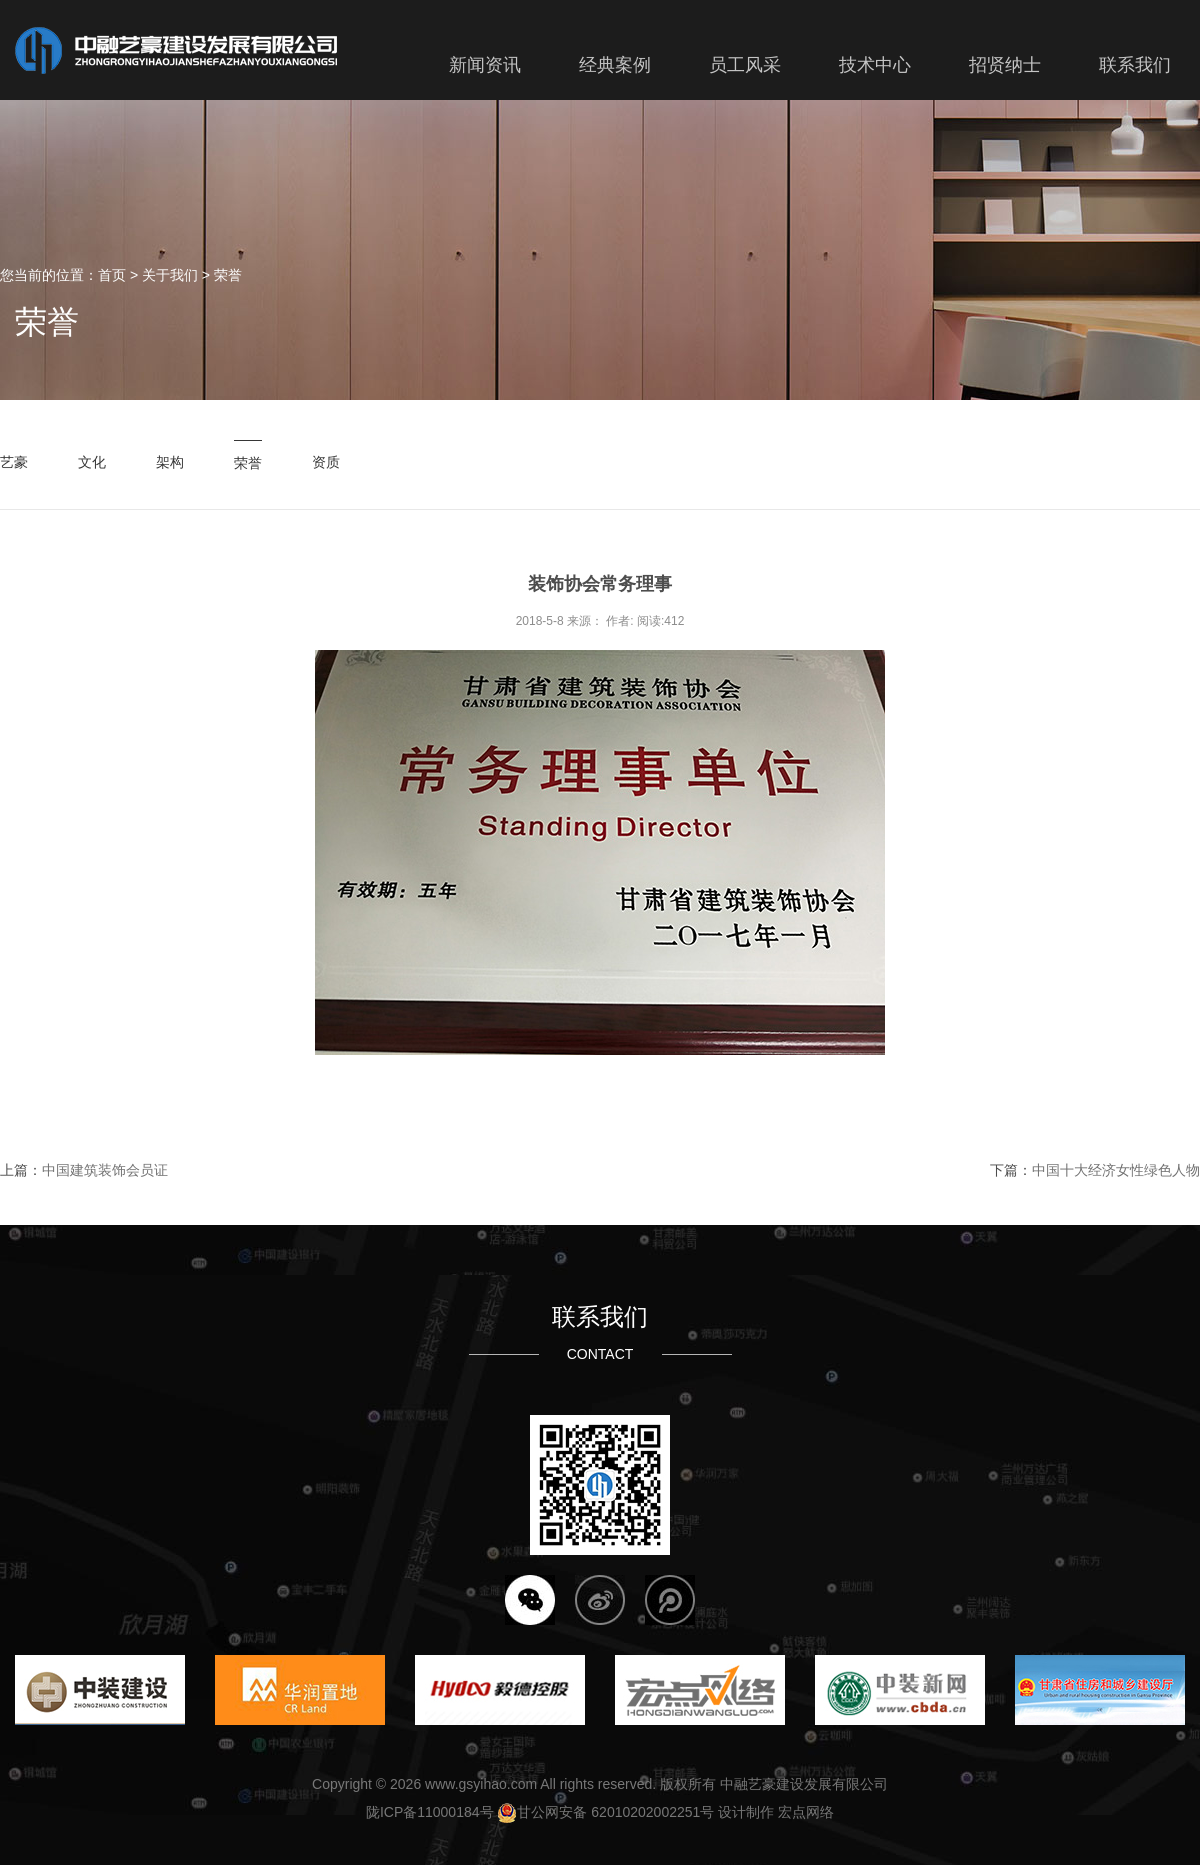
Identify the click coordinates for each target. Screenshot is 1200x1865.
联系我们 (600, 1317)
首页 (112, 275)
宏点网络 (806, 1812)
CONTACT (600, 1354)
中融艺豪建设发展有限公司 (804, 1784)
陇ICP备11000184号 (430, 1812)
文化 (92, 462)
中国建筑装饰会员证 (105, 1170)
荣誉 (228, 275)
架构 (170, 462)
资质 (326, 462)
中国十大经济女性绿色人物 (1116, 1170)
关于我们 (170, 275)
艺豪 (14, 462)
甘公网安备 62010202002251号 (605, 1812)
